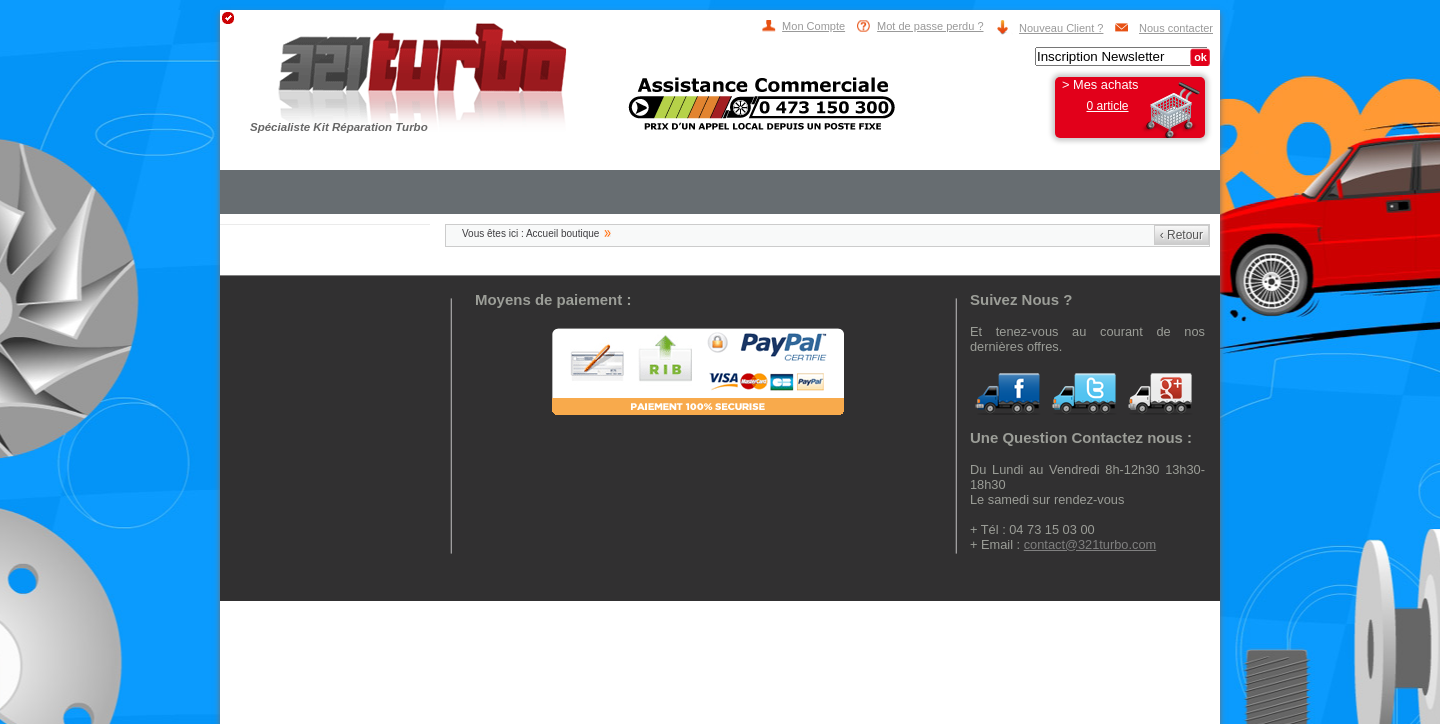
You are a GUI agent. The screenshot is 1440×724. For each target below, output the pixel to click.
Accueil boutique (562, 233)
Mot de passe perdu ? (930, 26)
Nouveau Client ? (1061, 28)
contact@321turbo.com (1090, 544)
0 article (1107, 106)
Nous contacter (1176, 28)
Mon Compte (813, 26)
